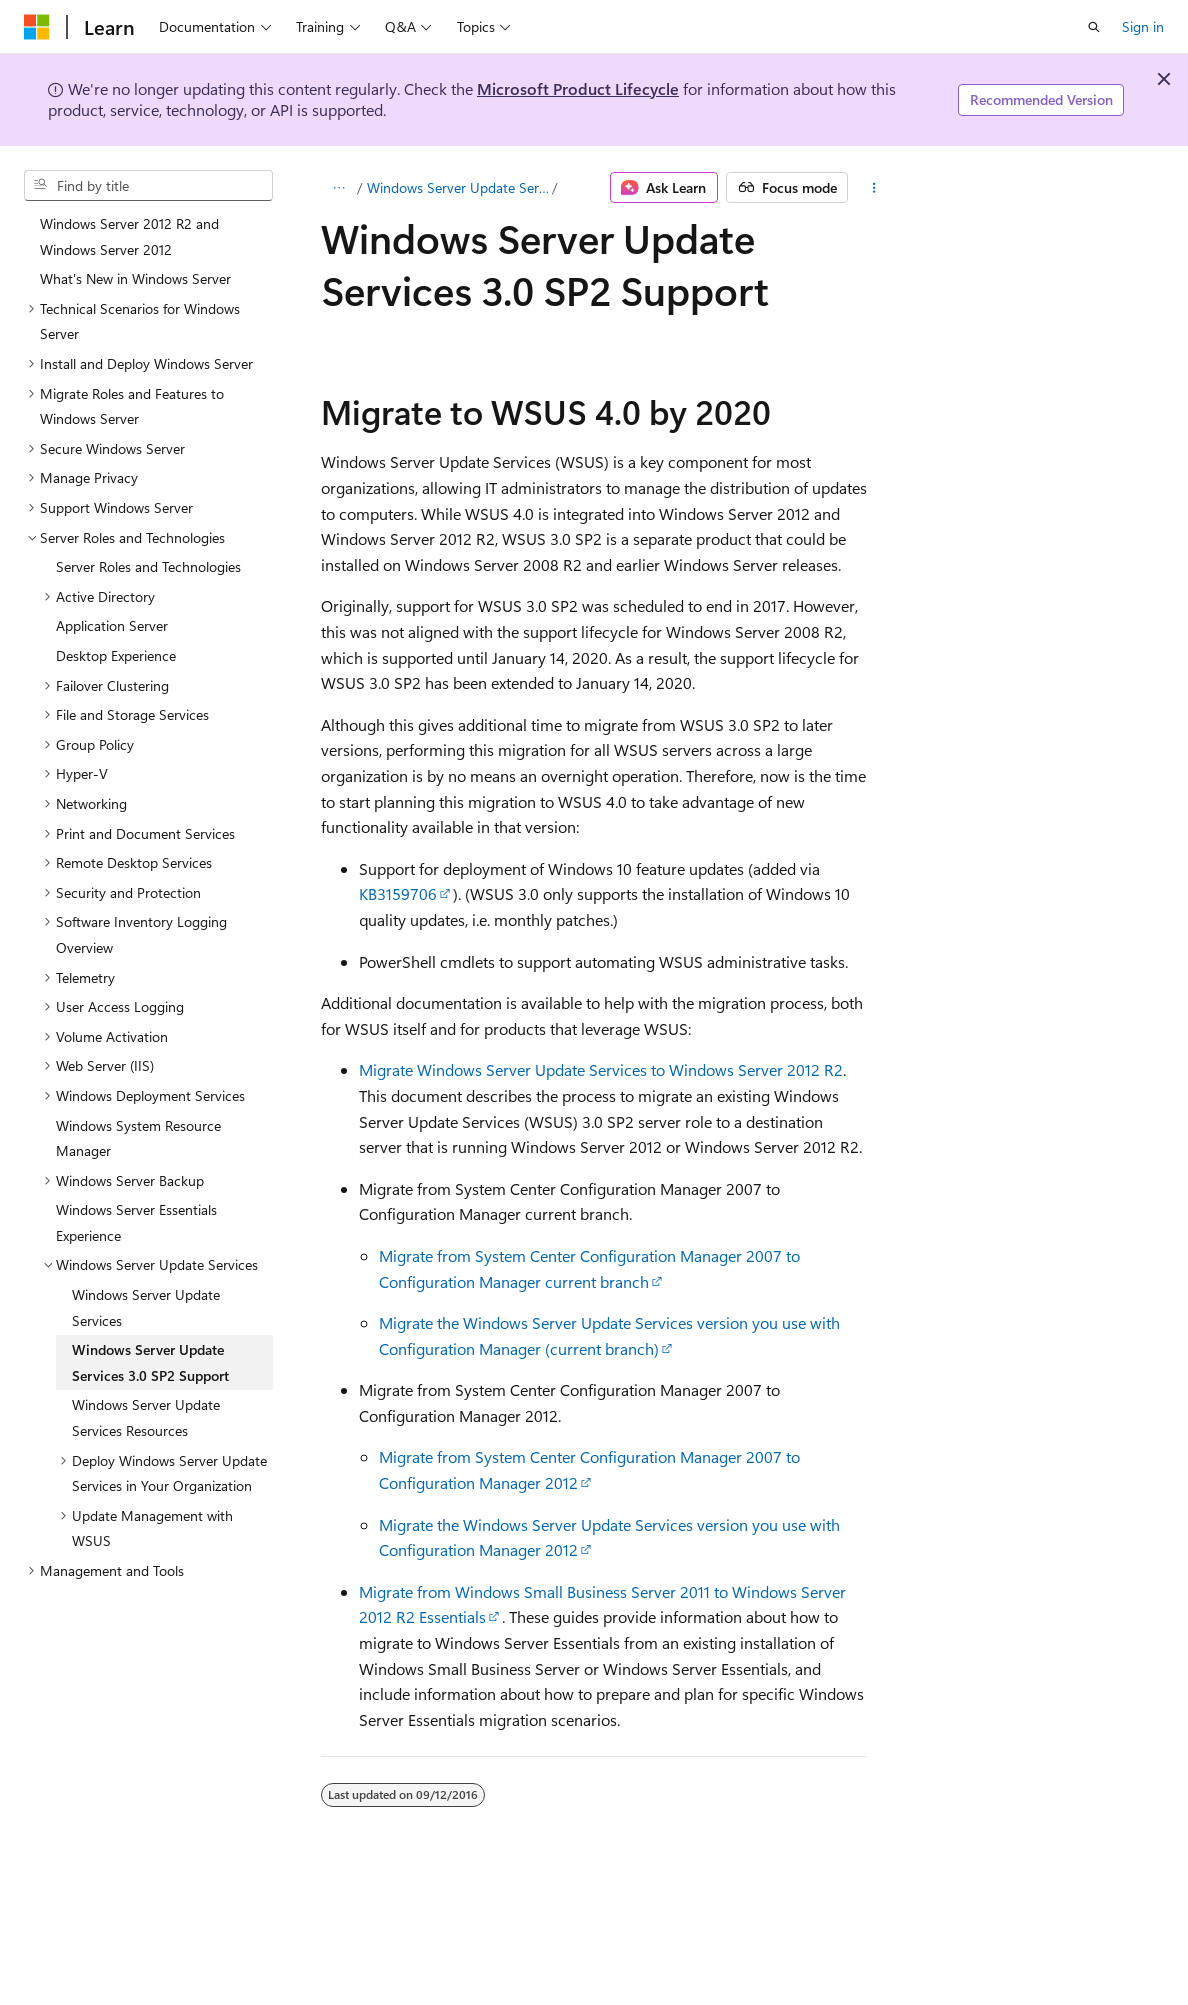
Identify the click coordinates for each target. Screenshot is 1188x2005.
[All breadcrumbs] (338, 188)
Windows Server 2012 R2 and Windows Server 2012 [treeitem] (129, 236)
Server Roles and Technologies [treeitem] (148, 566)
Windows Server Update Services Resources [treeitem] (146, 1417)
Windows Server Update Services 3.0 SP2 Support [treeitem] (150, 1362)
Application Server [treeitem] (112, 625)
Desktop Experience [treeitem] (116, 655)
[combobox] (148, 186)
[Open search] (1094, 27)
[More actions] (873, 188)
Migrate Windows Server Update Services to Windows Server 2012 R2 (601, 1069)
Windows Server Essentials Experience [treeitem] (136, 1222)
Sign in (1143, 26)
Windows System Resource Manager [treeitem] (138, 1138)
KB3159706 (398, 893)
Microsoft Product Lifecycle (578, 88)
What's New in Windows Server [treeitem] (135, 278)
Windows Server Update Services (458, 187)
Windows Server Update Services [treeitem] (146, 1307)
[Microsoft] (37, 27)
